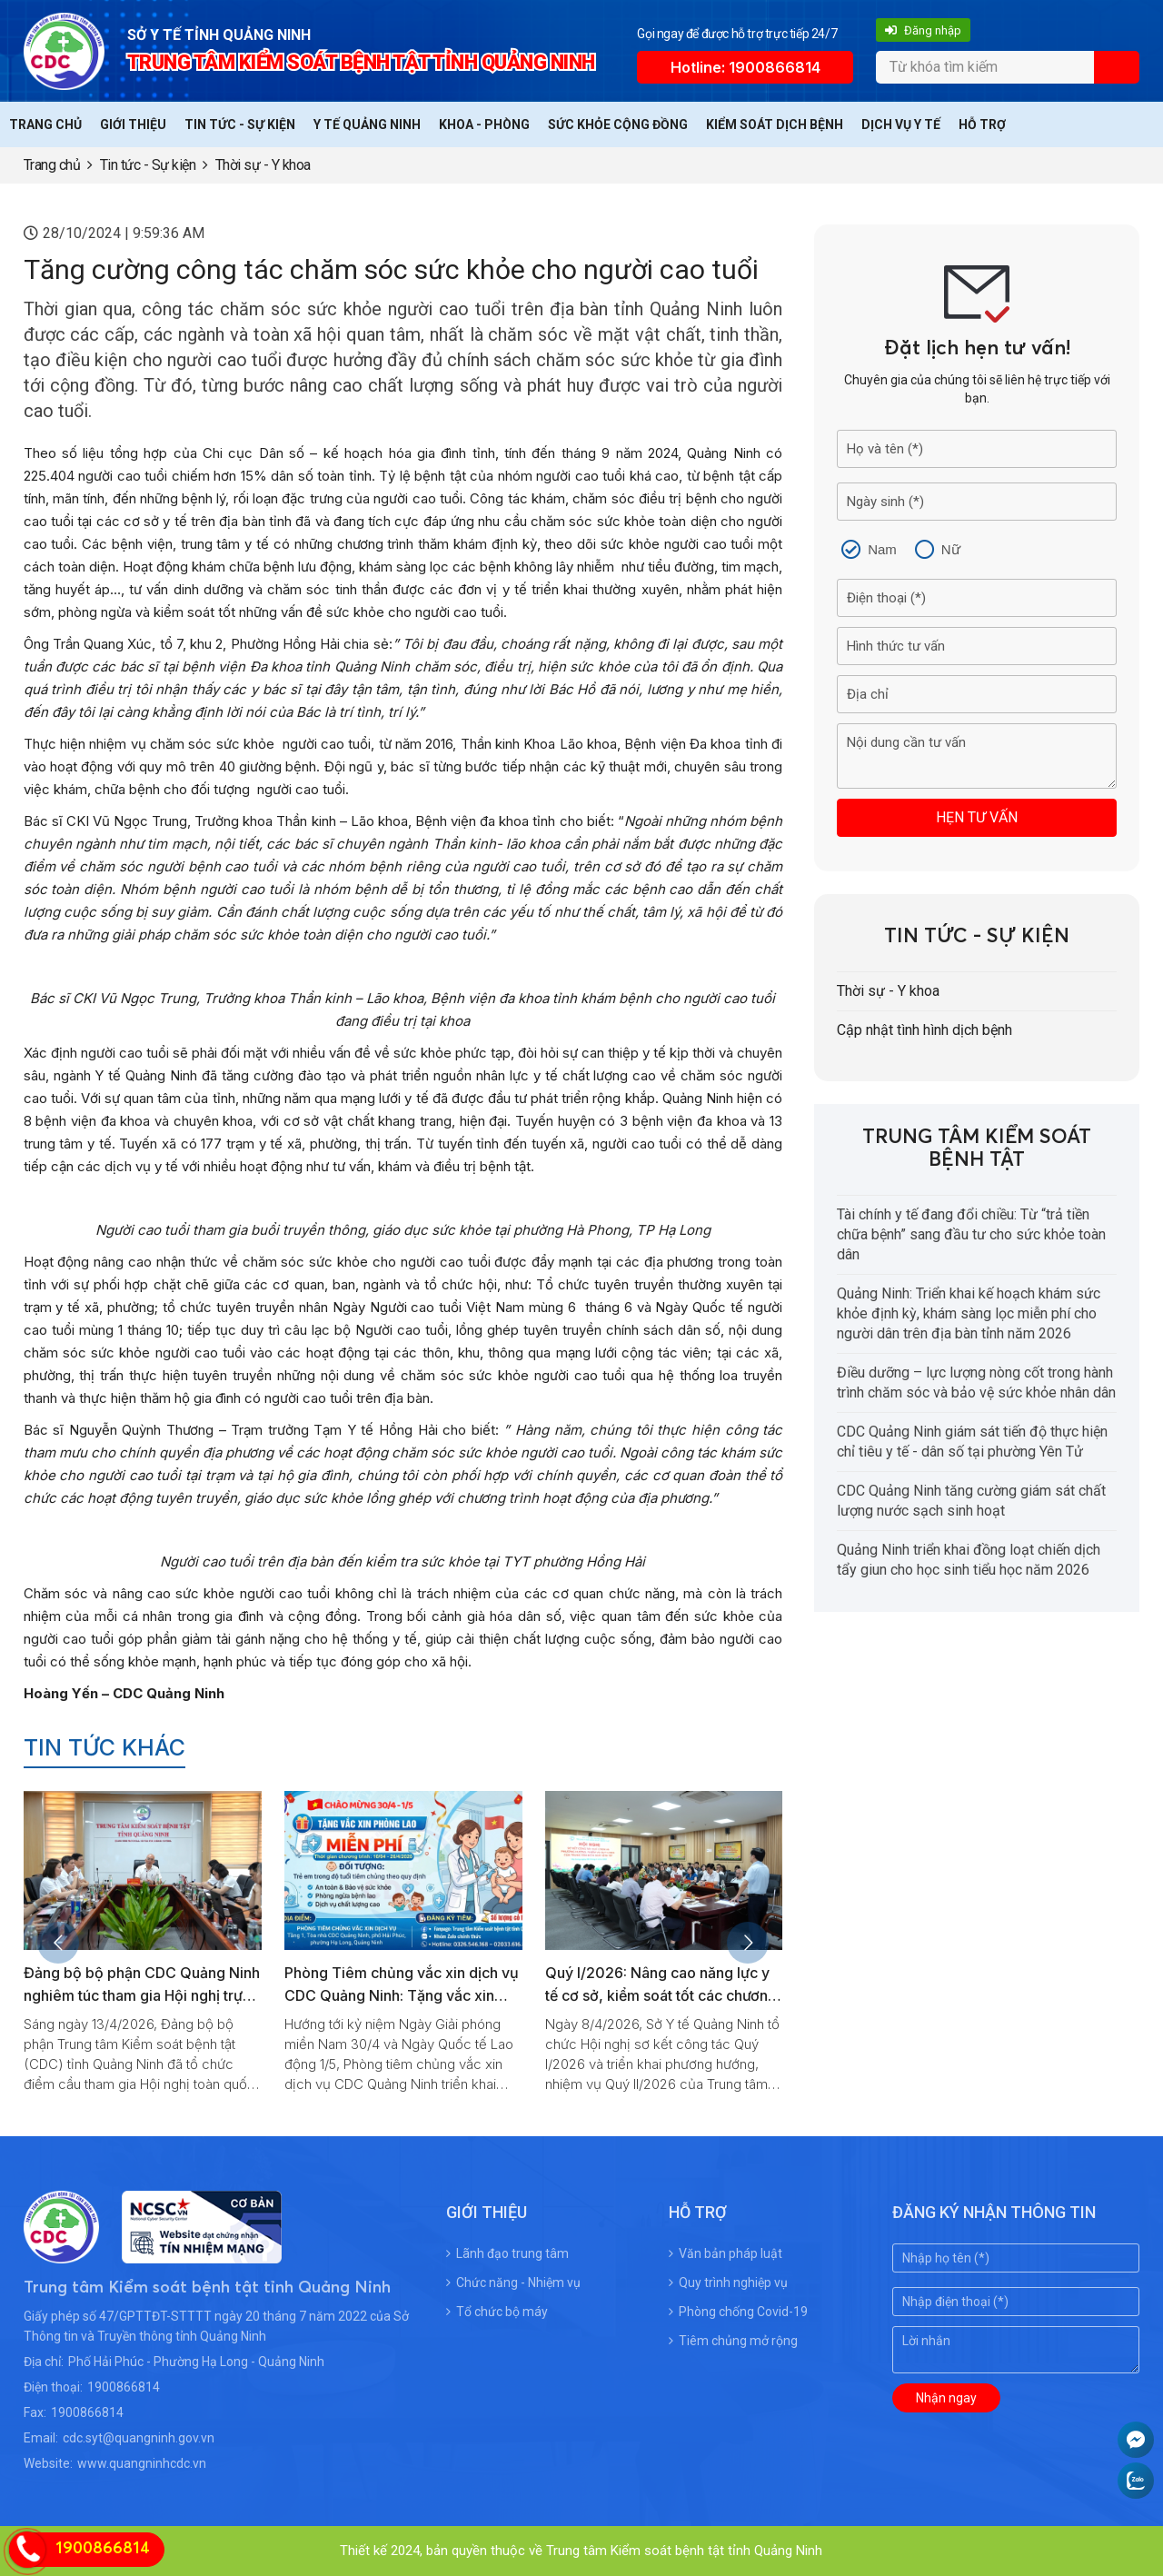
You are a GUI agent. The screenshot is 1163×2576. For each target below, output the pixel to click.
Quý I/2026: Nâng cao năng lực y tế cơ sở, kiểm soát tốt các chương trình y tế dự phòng (661, 1995)
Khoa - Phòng (484, 124)
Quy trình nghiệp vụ (728, 2282)
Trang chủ (45, 124)
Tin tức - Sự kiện (239, 124)
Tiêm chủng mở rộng (733, 2340)
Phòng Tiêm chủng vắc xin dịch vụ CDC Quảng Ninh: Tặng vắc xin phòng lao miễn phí (401, 1995)
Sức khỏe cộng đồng (618, 124)
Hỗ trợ (982, 124)
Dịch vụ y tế (900, 124)
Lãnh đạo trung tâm (507, 2253)
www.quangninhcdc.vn (141, 2463)
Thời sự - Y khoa (263, 165)
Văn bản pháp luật (725, 2253)
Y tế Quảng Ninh (367, 124)
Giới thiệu (133, 124)
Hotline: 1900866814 (745, 67)
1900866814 (123, 2387)
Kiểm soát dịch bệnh (774, 124)
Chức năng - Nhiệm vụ (513, 2282)
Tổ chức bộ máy (497, 2311)
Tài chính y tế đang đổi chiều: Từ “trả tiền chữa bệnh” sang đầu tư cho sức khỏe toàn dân (971, 1234)
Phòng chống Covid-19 (738, 2311)
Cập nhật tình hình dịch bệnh (924, 1030)
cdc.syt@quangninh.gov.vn (138, 2438)
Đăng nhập (923, 30)
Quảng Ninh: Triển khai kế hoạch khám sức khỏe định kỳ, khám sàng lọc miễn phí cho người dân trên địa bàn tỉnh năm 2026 (968, 1313)
